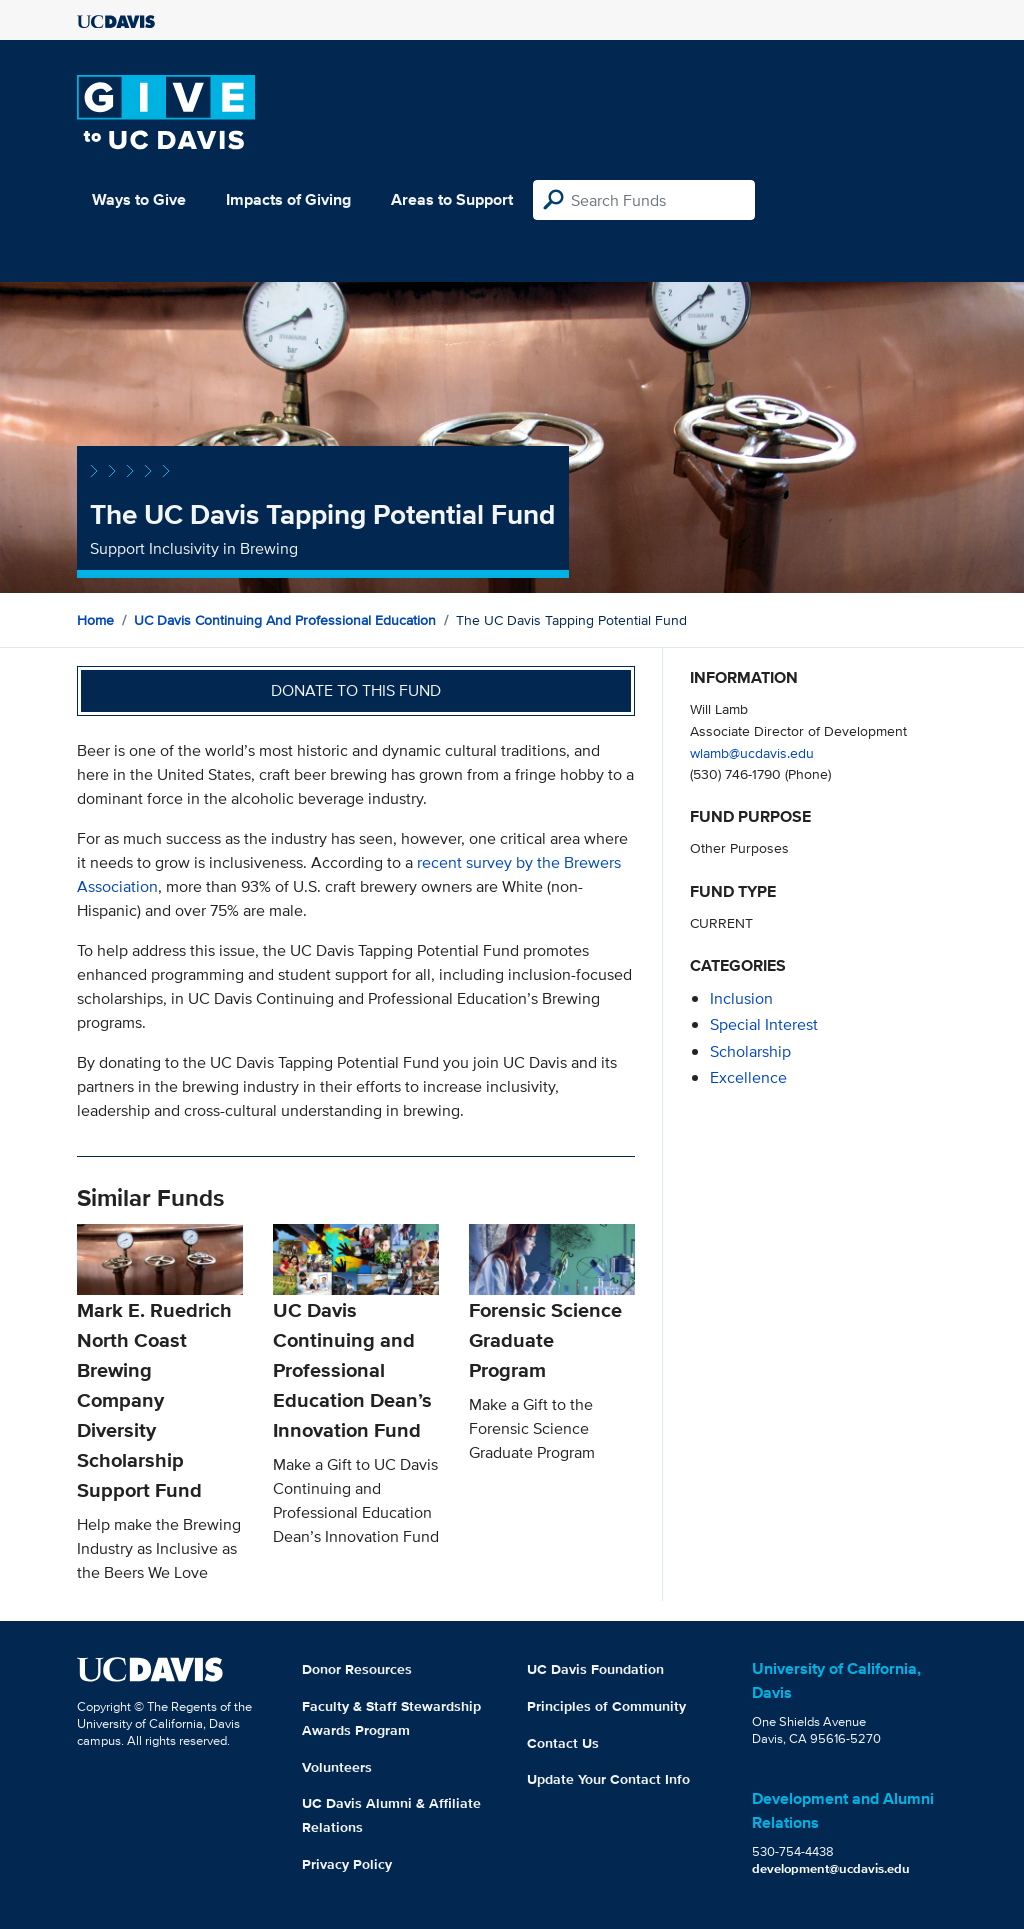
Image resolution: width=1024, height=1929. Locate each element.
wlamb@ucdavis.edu (752, 752)
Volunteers (337, 1767)
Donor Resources (357, 1669)
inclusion (741, 998)
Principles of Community (606, 1706)
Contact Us (563, 1743)
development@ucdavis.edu (831, 1868)
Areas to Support (452, 199)
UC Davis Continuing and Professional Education (285, 620)
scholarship (750, 1051)
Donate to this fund (356, 690)
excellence (748, 1077)
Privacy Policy (347, 1864)
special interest (764, 1024)
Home (95, 620)
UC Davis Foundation (595, 1669)
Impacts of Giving (288, 199)
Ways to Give (139, 199)
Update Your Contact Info (608, 1779)
